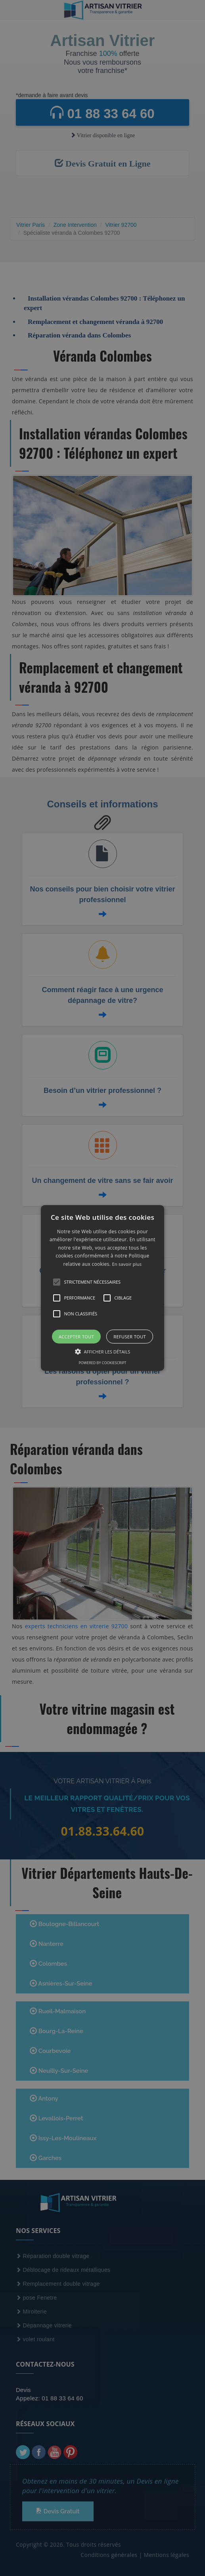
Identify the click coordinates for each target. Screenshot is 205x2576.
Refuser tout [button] (129, 1337)
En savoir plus (127, 1264)
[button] (102, 1288)
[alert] (102, 1288)
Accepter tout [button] (76, 1337)
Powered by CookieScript (102, 1362)
